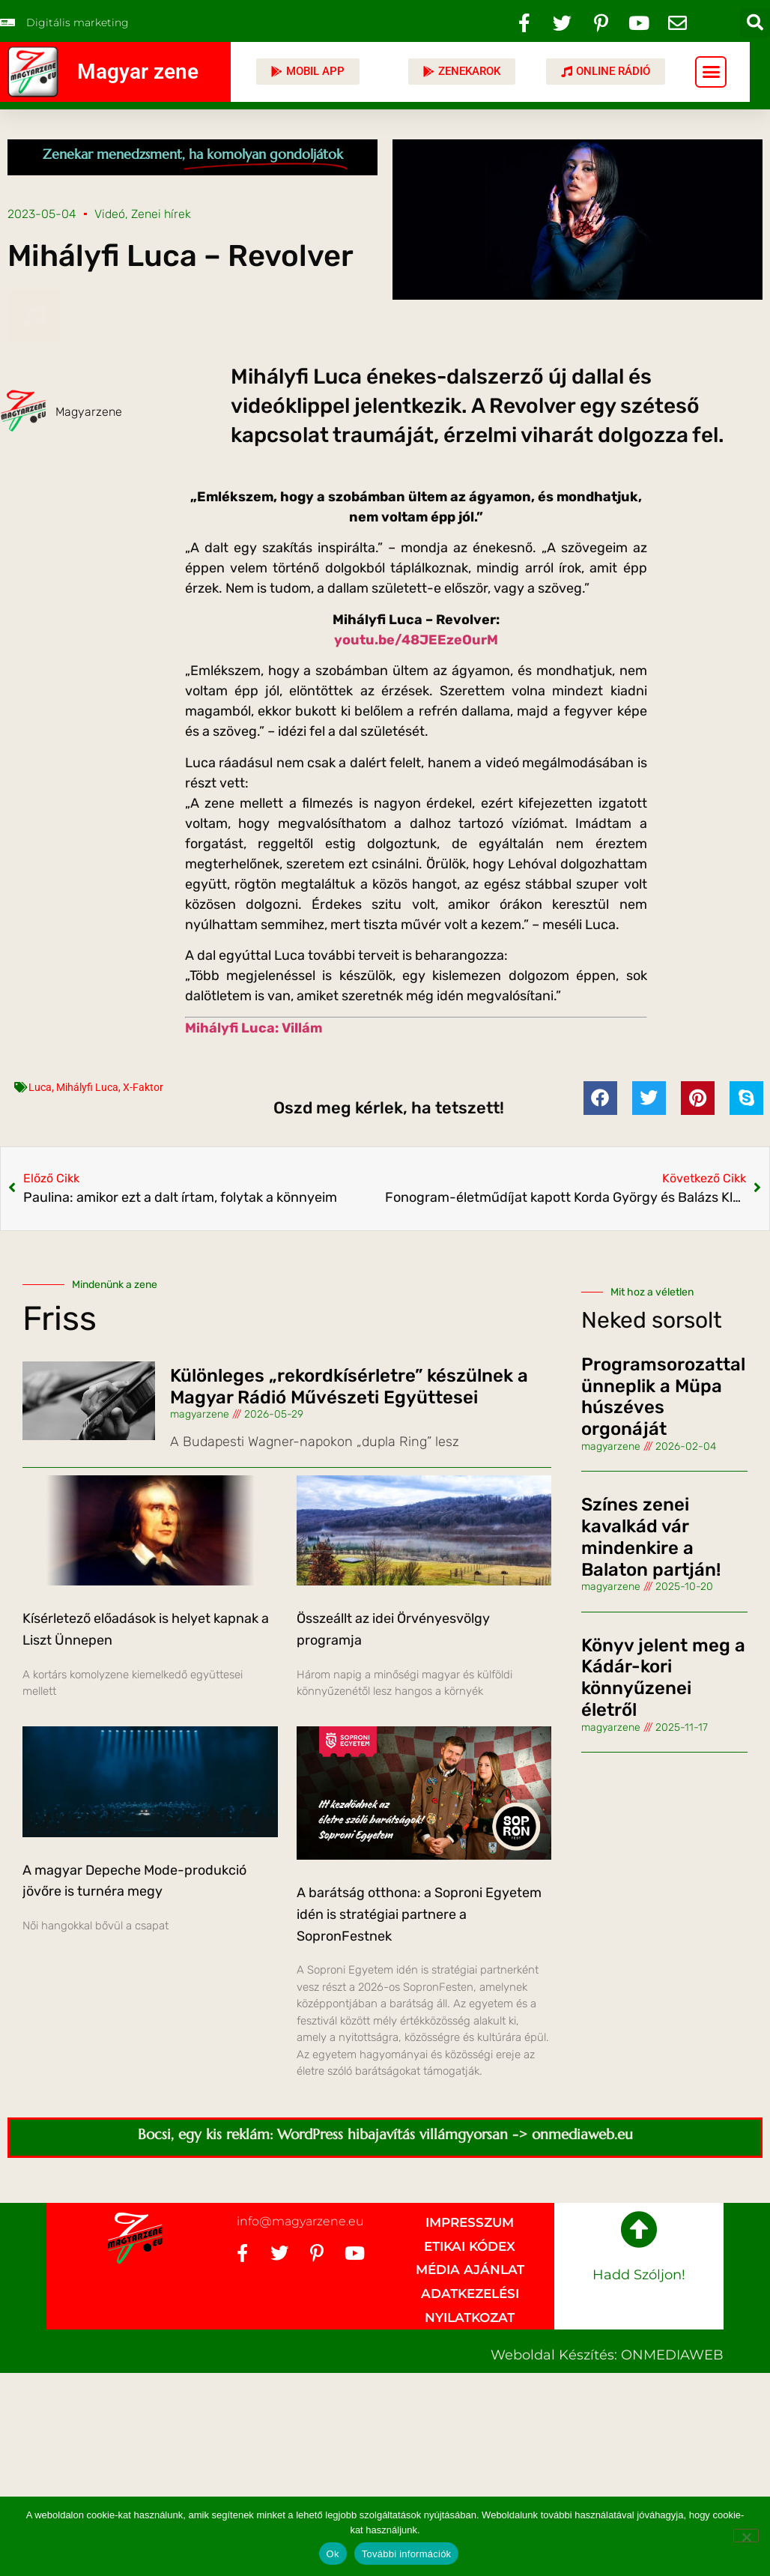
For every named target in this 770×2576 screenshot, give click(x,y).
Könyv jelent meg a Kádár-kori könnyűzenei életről (663, 1677)
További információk (407, 2554)
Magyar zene (137, 71)
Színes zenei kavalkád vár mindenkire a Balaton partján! (651, 1536)
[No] (746, 2535)
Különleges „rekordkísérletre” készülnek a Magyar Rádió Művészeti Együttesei (349, 1386)
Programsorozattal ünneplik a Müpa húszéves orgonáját (663, 1396)
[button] (755, 22)
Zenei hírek (161, 214)
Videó (109, 214)
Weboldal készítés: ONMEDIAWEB (607, 2355)
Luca (40, 1087)
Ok (333, 2554)
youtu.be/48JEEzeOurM (416, 640)
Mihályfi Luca (87, 1087)
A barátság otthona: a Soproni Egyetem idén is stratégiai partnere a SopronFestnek (419, 1914)
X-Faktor (143, 1087)
